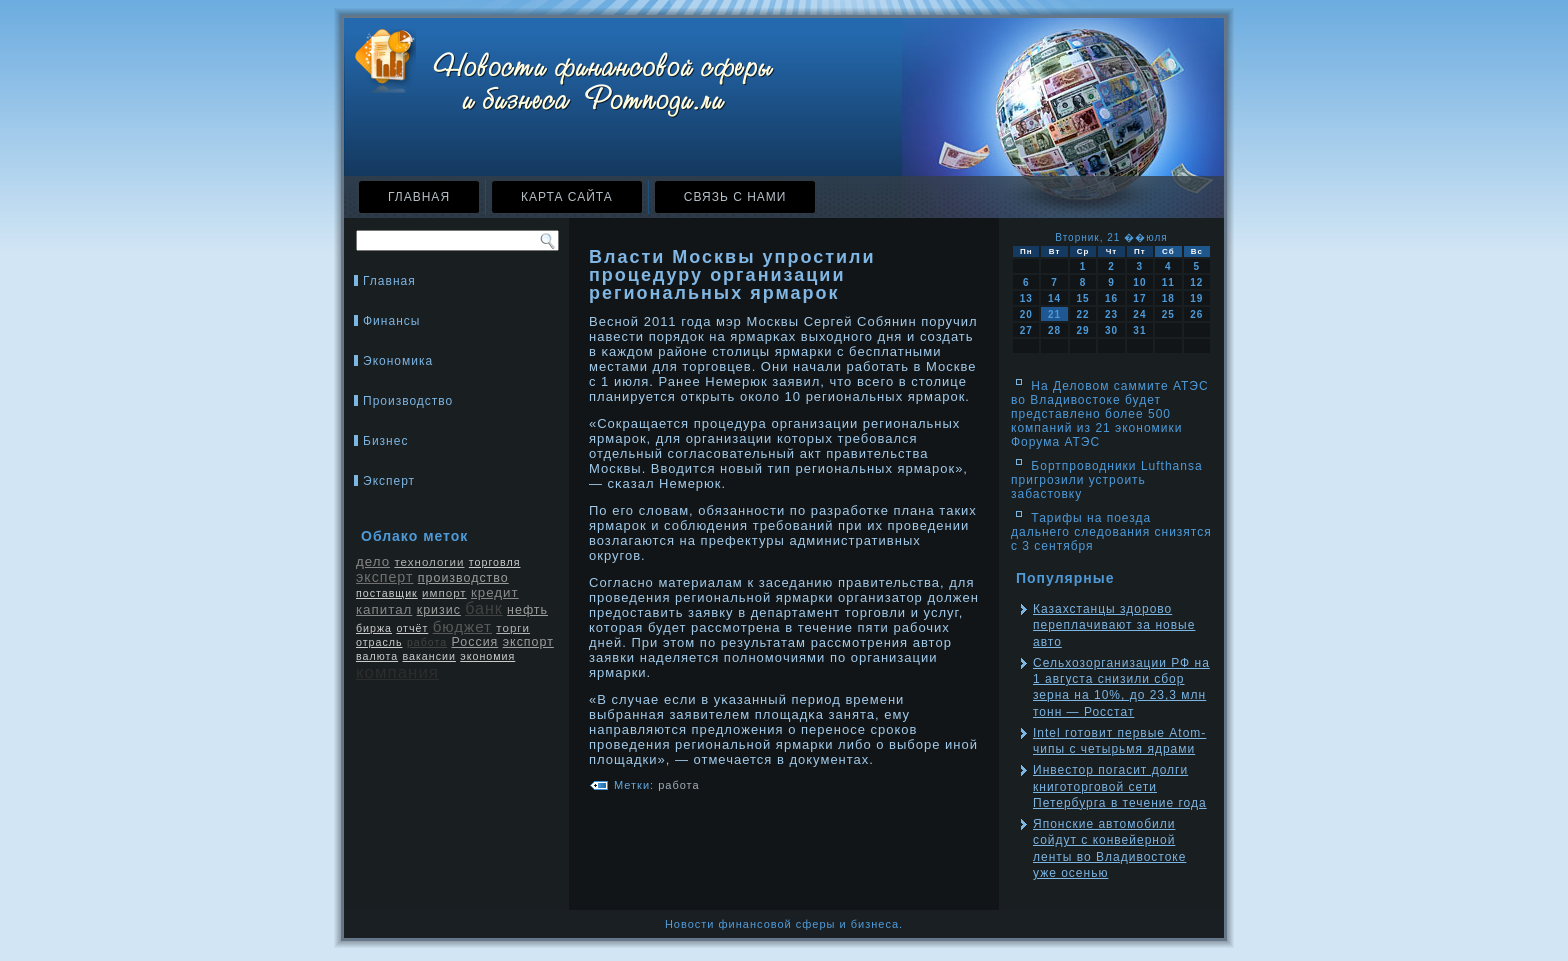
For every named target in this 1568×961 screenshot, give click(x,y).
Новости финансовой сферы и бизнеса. (784, 924)
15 (1082, 298)
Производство (408, 401)
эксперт (384, 577)
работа (427, 642)
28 (1054, 330)
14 (1054, 298)
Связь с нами (735, 197)
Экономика (398, 361)
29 (1082, 330)
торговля (495, 562)
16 (1111, 298)
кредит (495, 592)
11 (1168, 282)
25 (1168, 314)
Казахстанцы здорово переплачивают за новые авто (1114, 625)
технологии (429, 562)
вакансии (428, 656)
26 (1196, 314)
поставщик (387, 593)
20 (1026, 314)
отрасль (379, 642)
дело (373, 561)
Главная (419, 197)
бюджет (462, 626)
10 (1139, 282)
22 (1082, 314)
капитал (384, 609)
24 (1139, 314)
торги (513, 628)
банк (484, 608)
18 (1168, 298)
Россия (475, 642)
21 (1054, 314)
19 (1196, 298)
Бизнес (385, 441)
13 (1026, 298)
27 (1026, 330)
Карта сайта (567, 197)
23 (1111, 314)
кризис (439, 610)
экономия (487, 656)
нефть (527, 610)
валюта (377, 656)
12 (1196, 282)
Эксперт (389, 481)
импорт (444, 593)
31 (1139, 330)
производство (463, 578)
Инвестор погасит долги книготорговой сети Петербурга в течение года (1120, 786)
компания (397, 672)
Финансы (391, 321)
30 (1111, 330)
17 (1139, 298)
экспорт (528, 642)
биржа (374, 628)
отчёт (412, 628)
